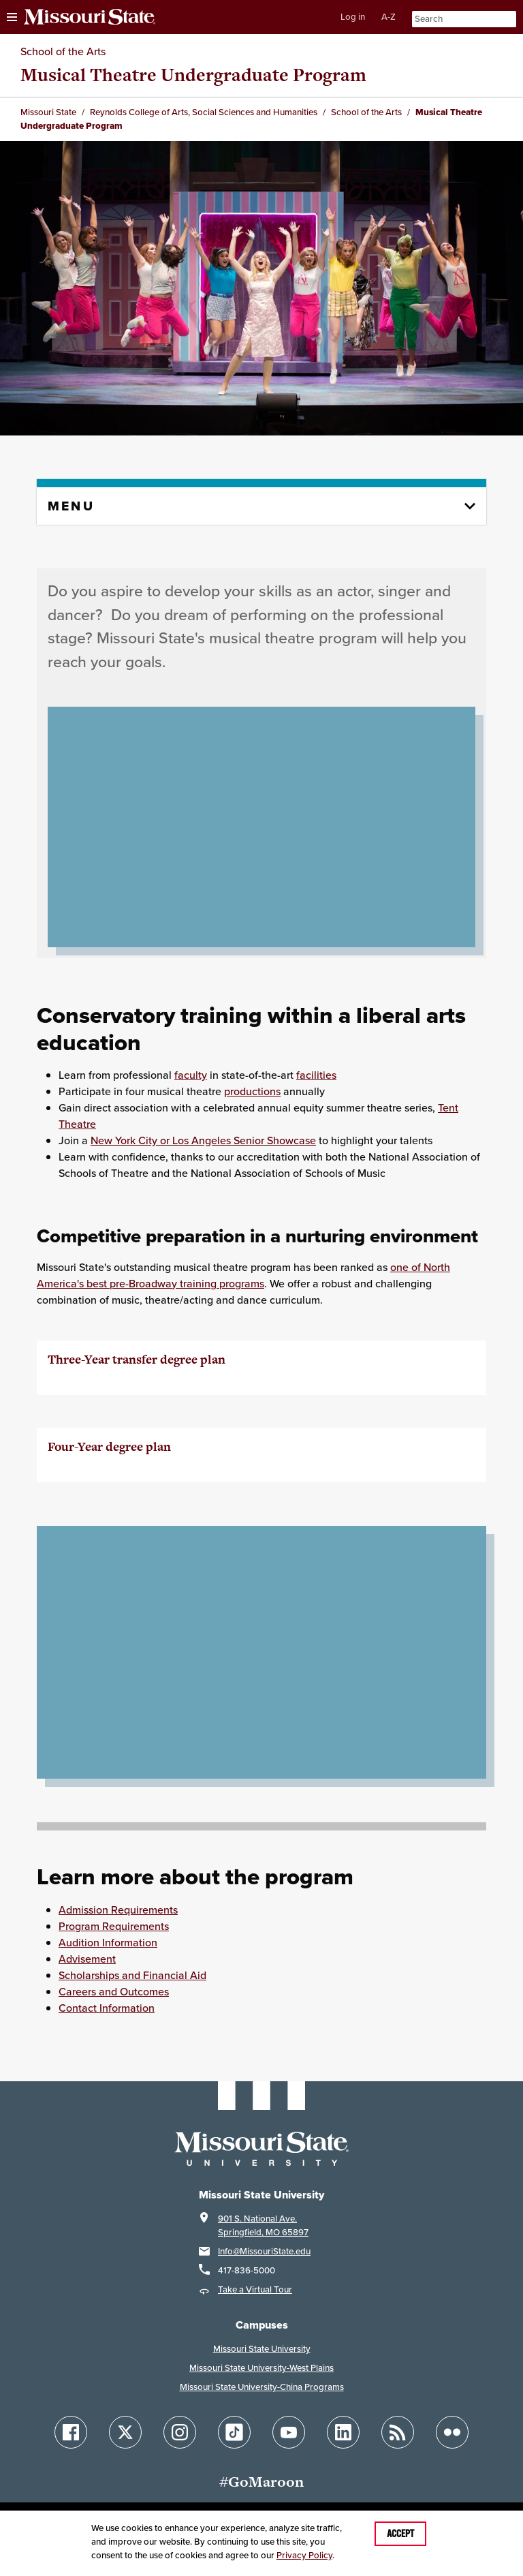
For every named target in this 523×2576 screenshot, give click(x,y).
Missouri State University (262, 2348)
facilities (316, 1074)
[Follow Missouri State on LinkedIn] (343, 2432)
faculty (190, 1074)
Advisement (87, 1958)
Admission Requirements (118, 1909)
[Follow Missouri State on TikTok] (234, 2432)
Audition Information (108, 1942)
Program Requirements (114, 1925)
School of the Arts (63, 51)
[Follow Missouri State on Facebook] (70, 2432)
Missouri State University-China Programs (262, 2386)
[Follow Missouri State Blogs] (397, 2432)
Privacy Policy (304, 2555)
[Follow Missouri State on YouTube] (288, 2432)
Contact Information (107, 2007)
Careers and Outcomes (114, 1991)
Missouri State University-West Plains (261, 2367)
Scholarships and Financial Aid (132, 1974)
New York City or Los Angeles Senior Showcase (203, 1140)
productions (252, 1091)
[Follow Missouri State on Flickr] (452, 2432)
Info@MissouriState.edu (264, 2251)
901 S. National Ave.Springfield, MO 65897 (263, 2225)
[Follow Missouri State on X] (125, 2432)
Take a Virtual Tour (255, 2289)
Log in (352, 16)
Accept (400, 2534)
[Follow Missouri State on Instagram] (179, 2432)
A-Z (388, 16)
